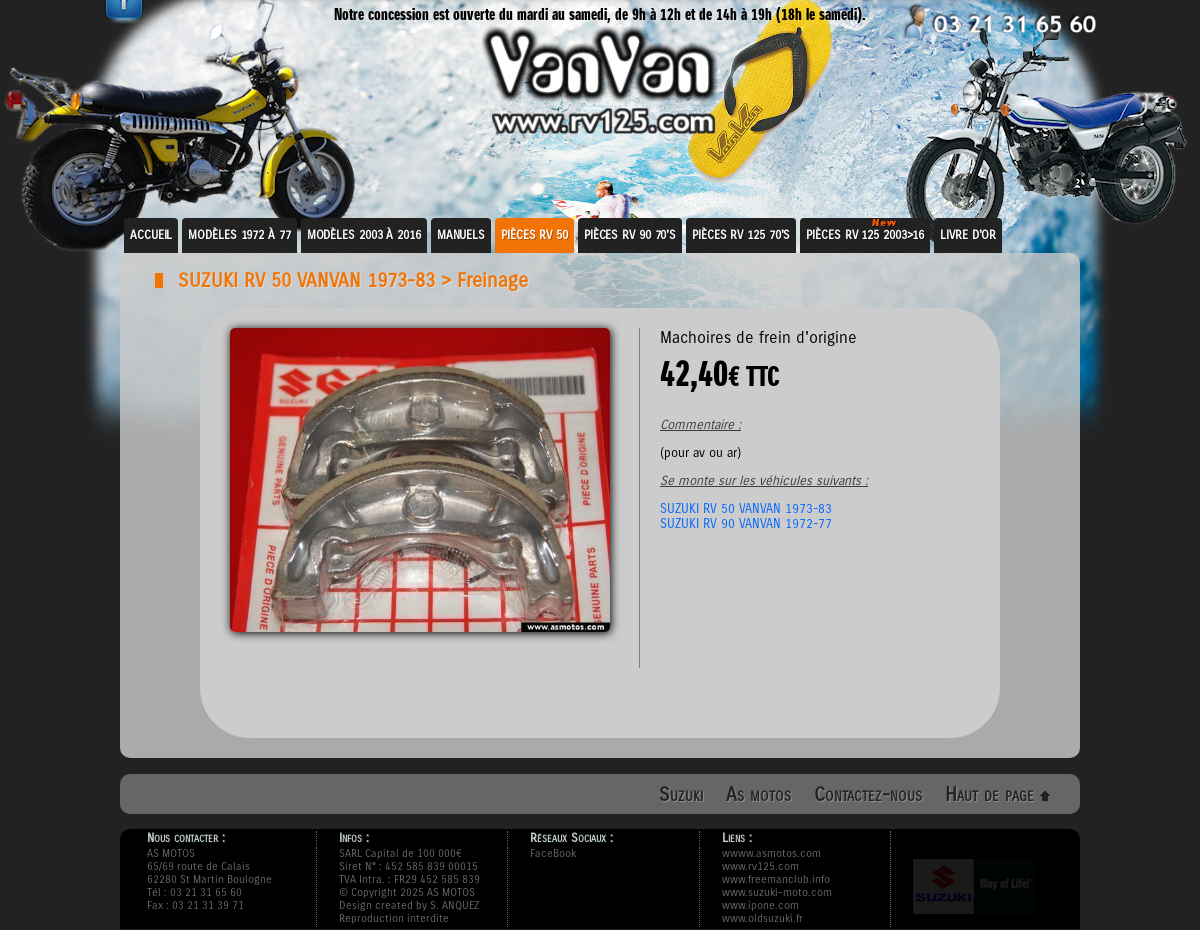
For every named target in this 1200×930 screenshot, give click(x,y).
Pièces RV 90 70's (630, 235)
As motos (758, 794)
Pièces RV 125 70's (741, 235)
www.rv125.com (760, 866)
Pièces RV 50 (534, 235)
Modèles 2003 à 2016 (364, 235)
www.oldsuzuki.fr (762, 918)
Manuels (461, 235)
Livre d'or (968, 235)
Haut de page (997, 794)
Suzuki (681, 794)
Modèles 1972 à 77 (239, 235)
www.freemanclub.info (776, 879)
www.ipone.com (760, 905)
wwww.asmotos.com (771, 853)
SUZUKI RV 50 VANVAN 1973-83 (306, 280)
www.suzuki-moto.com (777, 892)
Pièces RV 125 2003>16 (865, 235)
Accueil (151, 235)
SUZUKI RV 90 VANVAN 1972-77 (746, 523)
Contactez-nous (868, 794)
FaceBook (553, 853)
